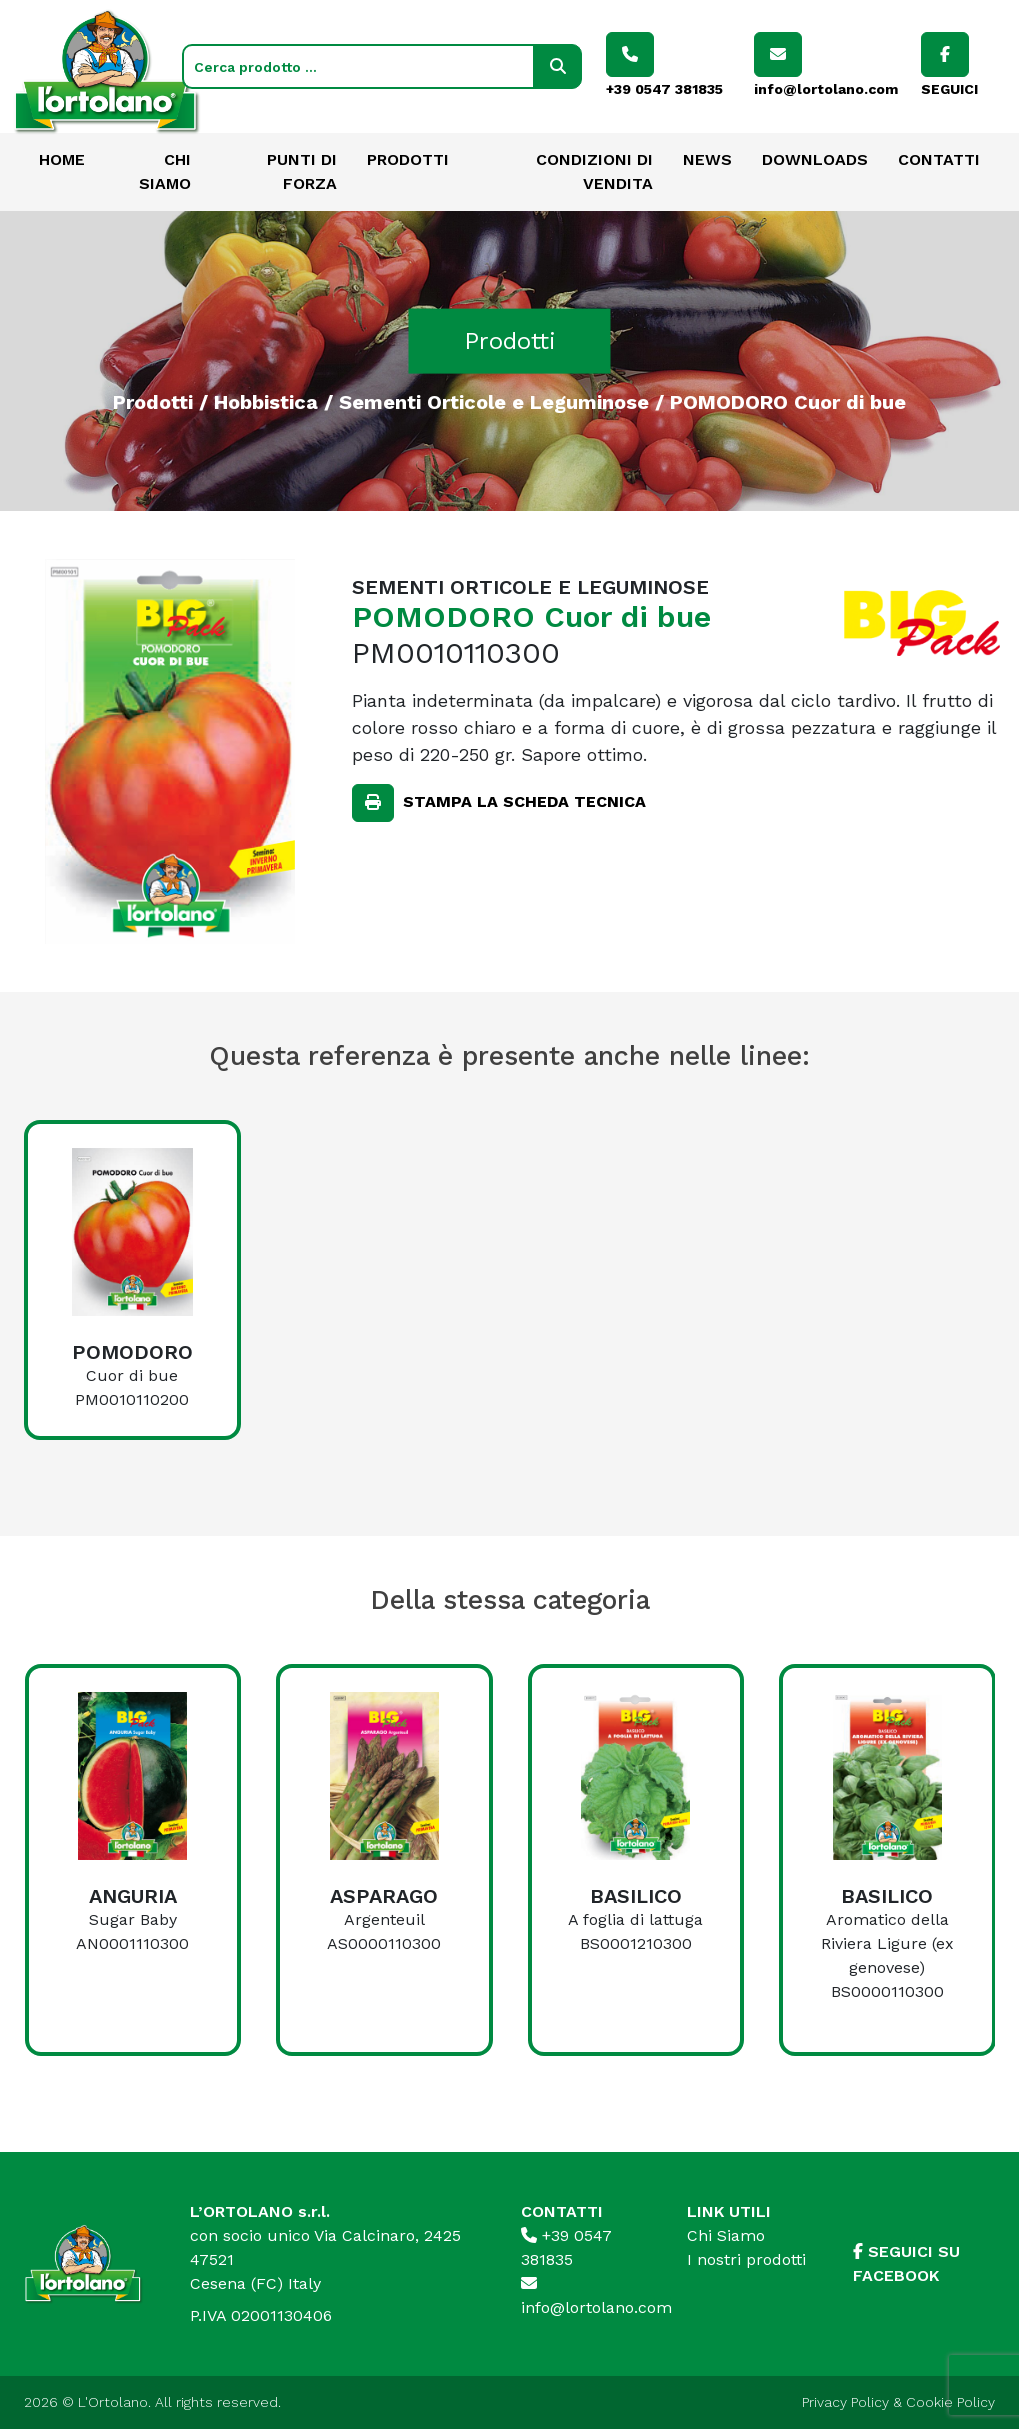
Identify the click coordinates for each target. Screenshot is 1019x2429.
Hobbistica (266, 401)
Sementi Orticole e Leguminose (494, 401)
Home (62, 159)
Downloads (815, 159)
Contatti (939, 159)
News (707, 159)
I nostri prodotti (746, 2259)
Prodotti (408, 159)
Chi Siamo (726, 2235)
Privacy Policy (845, 2402)
